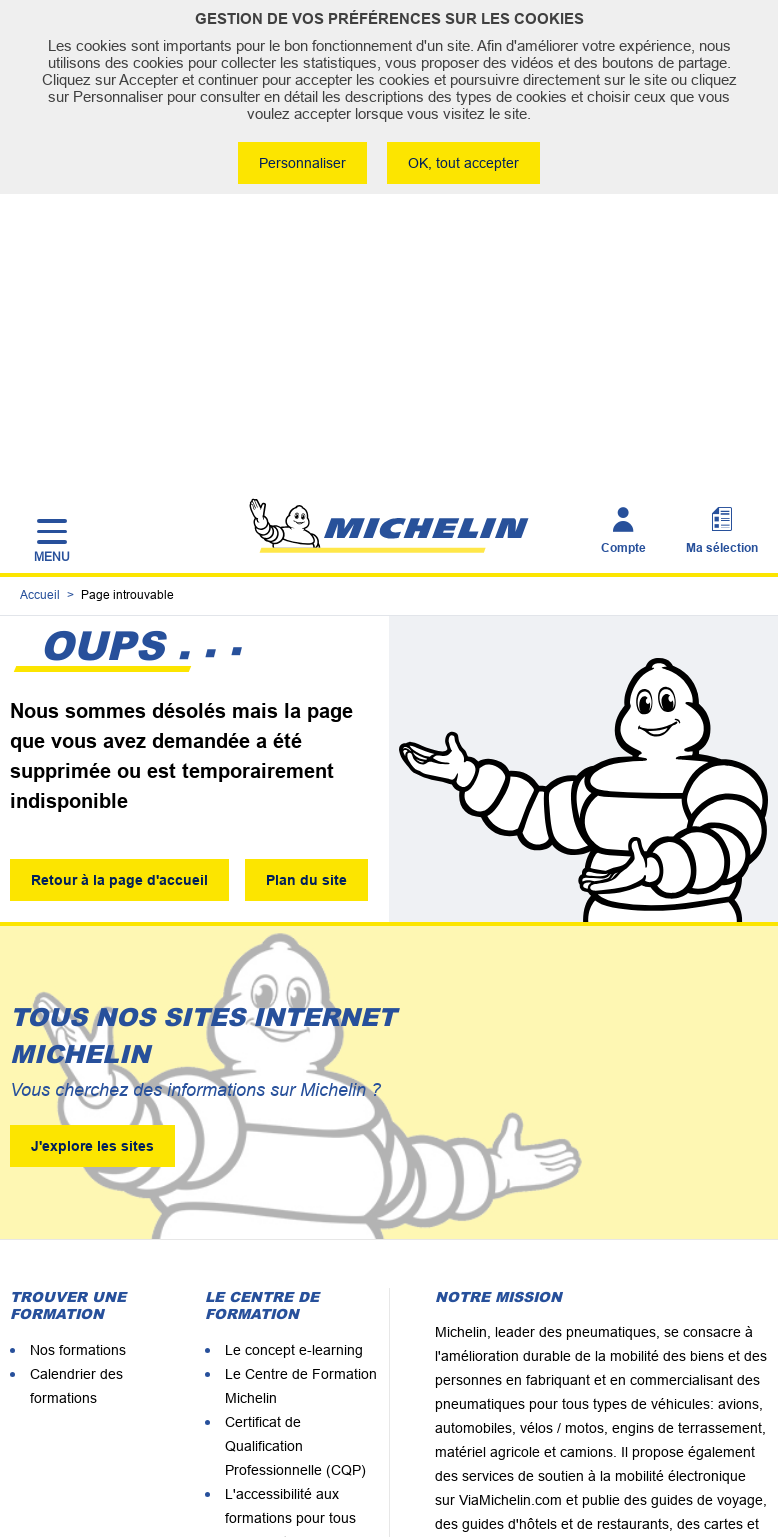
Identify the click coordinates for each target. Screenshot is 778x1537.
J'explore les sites (92, 878)
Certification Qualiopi (290, 1346)
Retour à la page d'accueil (119, 609)
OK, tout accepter (465, 163)
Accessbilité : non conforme (535, 1465)
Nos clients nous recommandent (277, 1286)
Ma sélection (722, 264)
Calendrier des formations (76, 1118)
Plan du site (310, 609)
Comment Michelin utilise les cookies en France (424, 1434)
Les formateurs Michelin (301, 1322)
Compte (623, 264)
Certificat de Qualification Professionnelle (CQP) (295, 1178)
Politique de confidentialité (678, 1434)
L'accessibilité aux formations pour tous (290, 1238)
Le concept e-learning (294, 1082)
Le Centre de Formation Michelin (301, 1118)
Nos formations (78, 1082)
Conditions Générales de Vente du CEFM (296, 1465)
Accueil (40, 319)
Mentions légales (197, 1434)
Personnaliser (300, 163)
